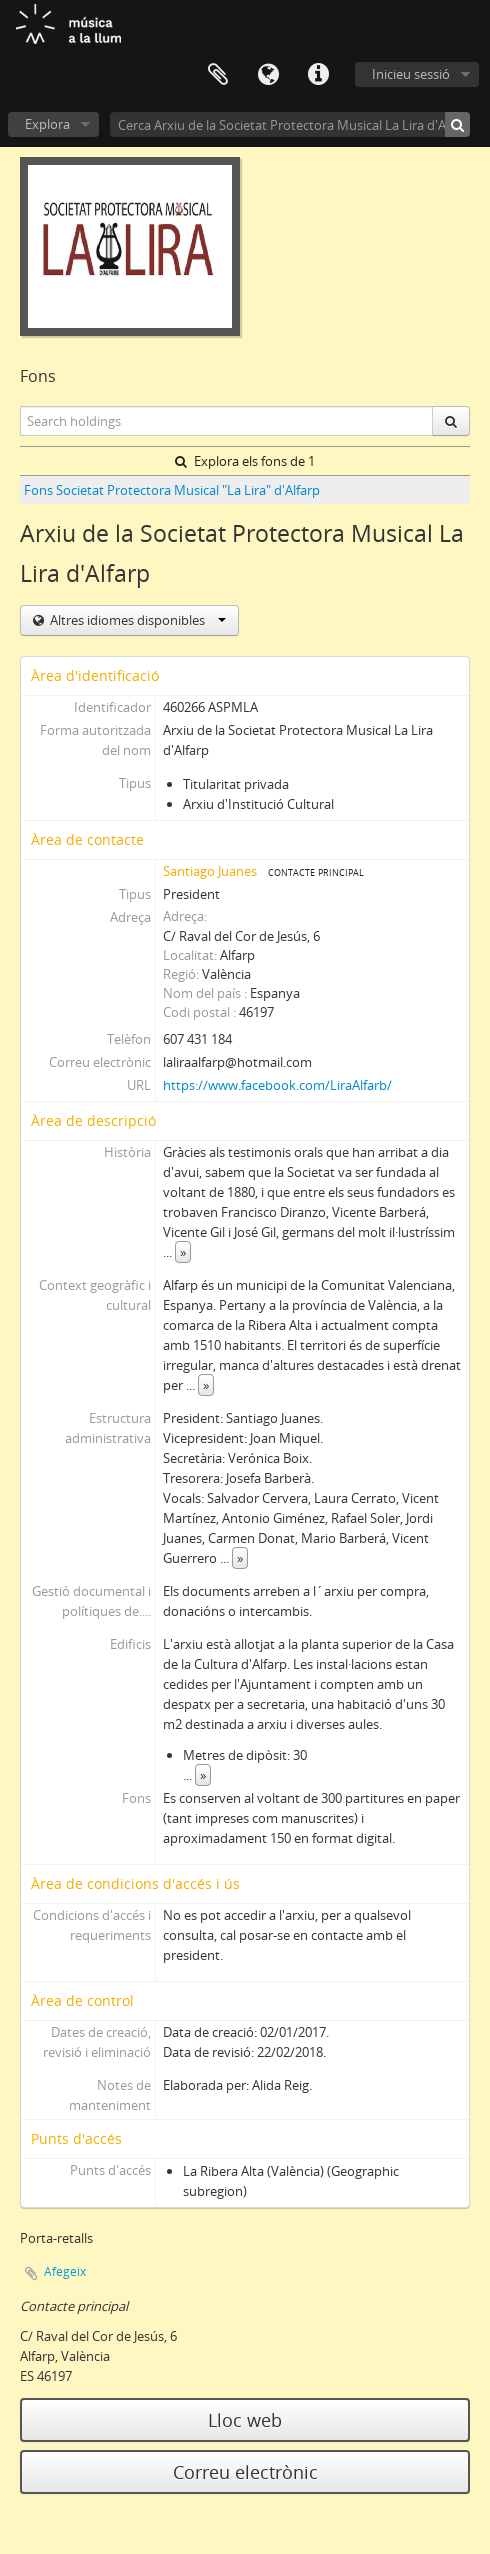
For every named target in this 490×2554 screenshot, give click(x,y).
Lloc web (245, 2420)
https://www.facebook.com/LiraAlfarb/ (277, 1085)
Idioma (268, 75)
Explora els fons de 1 (245, 461)
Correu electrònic (245, 2472)
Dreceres (318, 75)
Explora (47, 124)
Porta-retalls (218, 75)
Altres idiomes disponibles (136, 620)
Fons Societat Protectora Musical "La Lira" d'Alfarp (172, 490)
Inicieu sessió (411, 74)
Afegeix (65, 2271)
